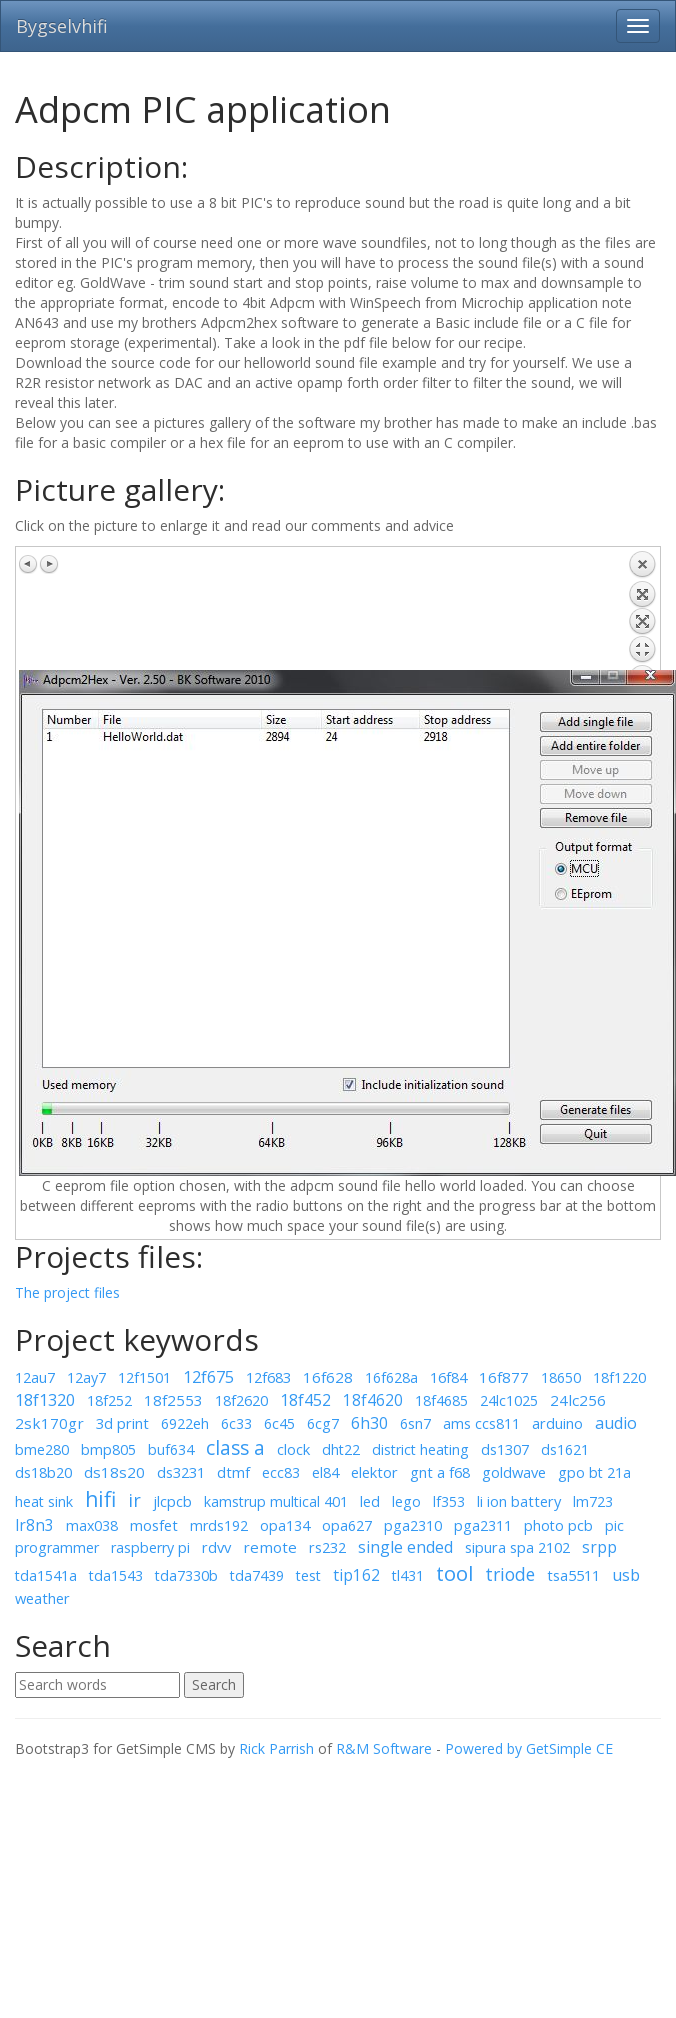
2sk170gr (49, 1423)
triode (510, 1574)
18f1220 (619, 1377)
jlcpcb (172, 1501)
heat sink (44, 1501)
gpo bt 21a (594, 1472)
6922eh (185, 1423)
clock (293, 1449)
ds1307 (505, 1449)
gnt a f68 (440, 1472)
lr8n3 (34, 1525)
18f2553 (173, 1400)
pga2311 (483, 1525)
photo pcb (558, 1525)
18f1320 (45, 1400)
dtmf (233, 1472)
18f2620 (241, 1400)
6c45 (279, 1423)
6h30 (369, 1423)
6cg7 (323, 1423)
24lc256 (578, 1400)
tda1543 (116, 1575)
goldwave (514, 1472)
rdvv (216, 1547)
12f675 (208, 1377)
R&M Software (384, 1748)
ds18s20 (114, 1472)
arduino (557, 1423)
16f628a (391, 1377)
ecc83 (281, 1472)
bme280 (42, 1449)
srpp (599, 1547)
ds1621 (565, 1449)
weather (42, 1598)
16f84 (448, 1377)
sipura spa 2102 (517, 1547)
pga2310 (413, 1525)
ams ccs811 (481, 1423)
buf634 (171, 1449)
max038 (92, 1525)
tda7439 (257, 1575)
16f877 (504, 1377)
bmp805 (108, 1449)
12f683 (268, 1377)
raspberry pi (150, 1547)
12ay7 (86, 1377)
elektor (374, 1472)
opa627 (347, 1525)
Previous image (29, 564)
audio (616, 1423)
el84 (325, 1472)
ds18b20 (43, 1472)
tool (454, 1573)
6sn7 (415, 1423)
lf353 (449, 1501)
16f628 (328, 1377)
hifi (100, 1499)
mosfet (154, 1525)
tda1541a (46, 1575)
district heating (420, 1449)
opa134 (285, 1525)
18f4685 (441, 1400)
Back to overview (642, 610)
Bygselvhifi (62, 26)
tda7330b (186, 1575)
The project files (67, 1292)
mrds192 (219, 1525)
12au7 (35, 1377)
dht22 (341, 1449)
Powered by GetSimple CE (529, 1748)
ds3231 (181, 1472)
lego (406, 1501)
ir (134, 1500)
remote (270, 1547)
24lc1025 (509, 1400)
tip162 (356, 1575)
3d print (122, 1423)
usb (626, 1575)
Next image (49, 564)
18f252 (109, 1400)
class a (235, 1448)
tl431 (408, 1575)
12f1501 (144, 1377)
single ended (405, 1547)
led (370, 1501)
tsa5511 (573, 1575)
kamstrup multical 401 (276, 1501)
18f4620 (373, 1400)
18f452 (305, 1400)
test (308, 1575)
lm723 (593, 1501)
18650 (561, 1377)
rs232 (327, 1547)
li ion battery (519, 1501)
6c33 (236, 1423)
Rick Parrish (276, 1748)
